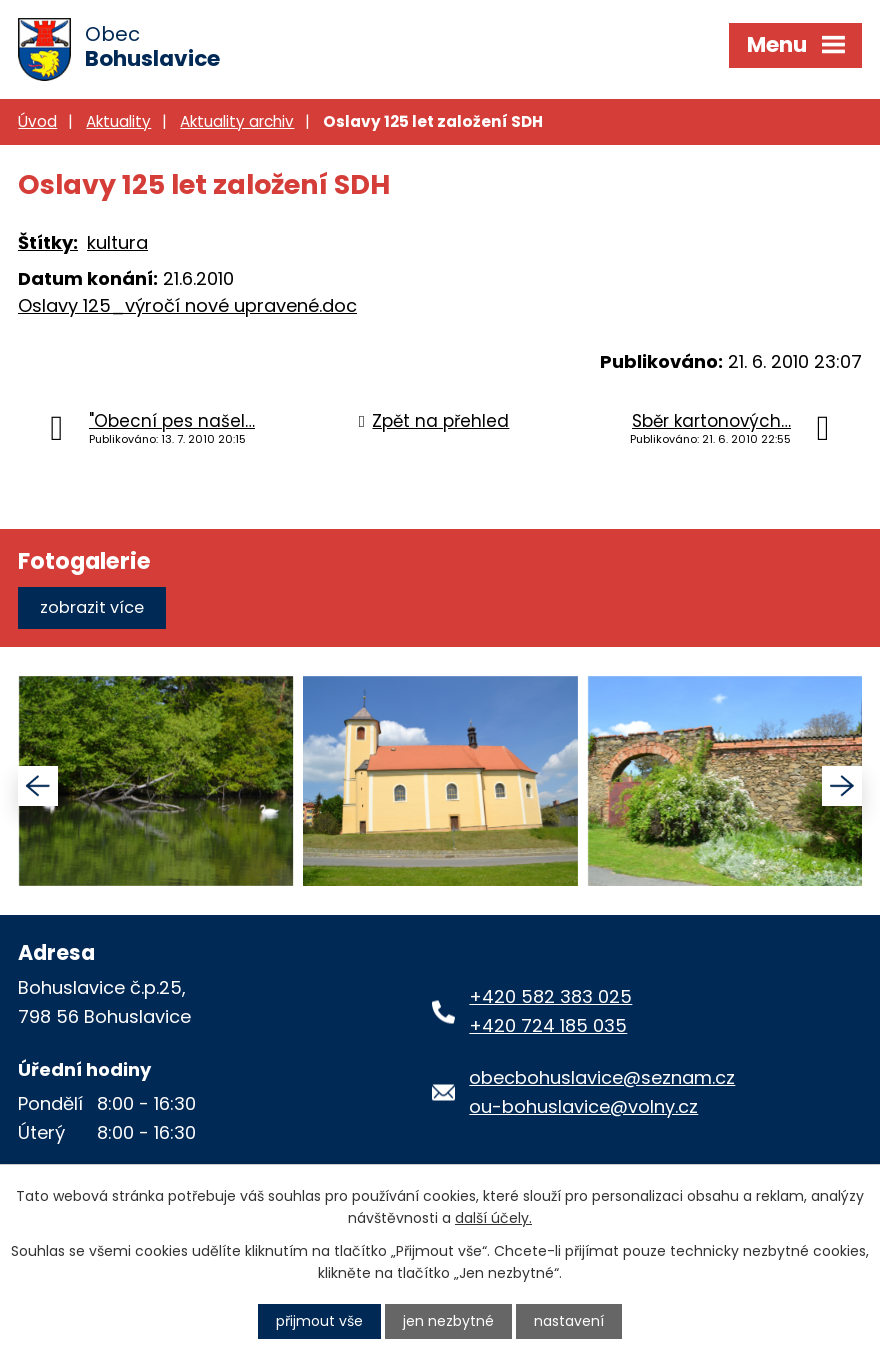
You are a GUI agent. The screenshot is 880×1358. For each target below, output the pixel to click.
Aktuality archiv (237, 121)
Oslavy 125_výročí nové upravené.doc (187, 305)
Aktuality (118, 121)
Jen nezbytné (448, 1321)
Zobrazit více (92, 607)
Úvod (37, 121)
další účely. (493, 1218)
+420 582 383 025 (550, 996)
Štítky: (48, 242)
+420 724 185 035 (548, 1025)
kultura (117, 242)
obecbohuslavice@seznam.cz (602, 1077)
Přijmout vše (319, 1321)
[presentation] (38, 786)
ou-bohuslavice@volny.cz (583, 1106)
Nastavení (569, 1321)
